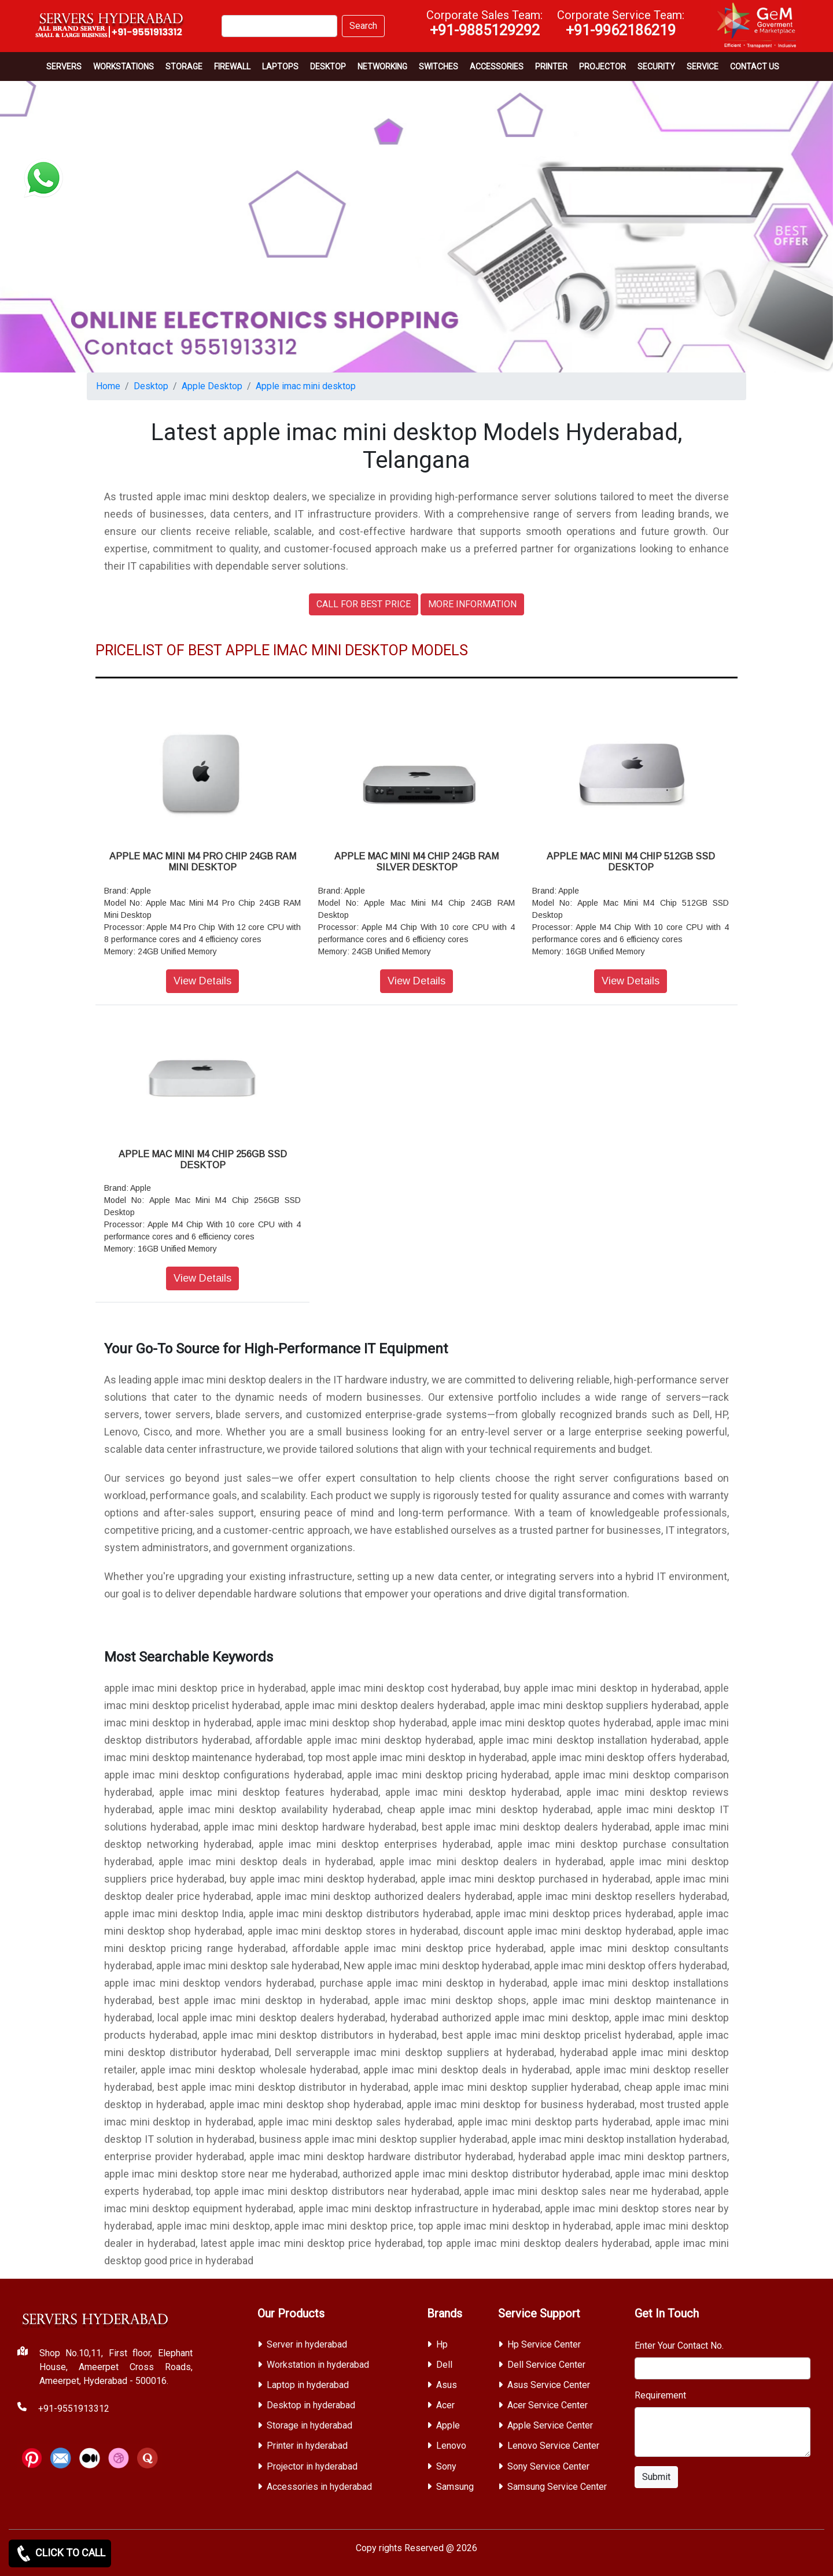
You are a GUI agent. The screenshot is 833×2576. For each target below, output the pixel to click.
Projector (602, 66)
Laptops (280, 66)
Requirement (660, 2395)
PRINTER (551, 66)
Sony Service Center (548, 2466)
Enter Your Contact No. (679, 2345)
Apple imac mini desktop (306, 386)
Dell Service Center (546, 2364)
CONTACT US (754, 66)
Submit (656, 2476)
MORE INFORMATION (472, 604)
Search (363, 25)
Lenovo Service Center (553, 2445)
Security (656, 66)
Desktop (328, 66)
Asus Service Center (548, 2384)
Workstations (123, 66)
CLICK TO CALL (59, 2553)
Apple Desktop (212, 386)
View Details (202, 981)
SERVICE (702, 66)
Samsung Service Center (557, 2486)
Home (108, 386)
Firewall (232, 66)
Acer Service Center (547, 2405)
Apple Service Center (550, 2425)
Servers (64, 66)
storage (183, 66)
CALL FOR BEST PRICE (363, 604)
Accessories (497, 66)
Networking (382, 66)
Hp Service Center (544, 2344)
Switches (438, 66)
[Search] (279, 26)
